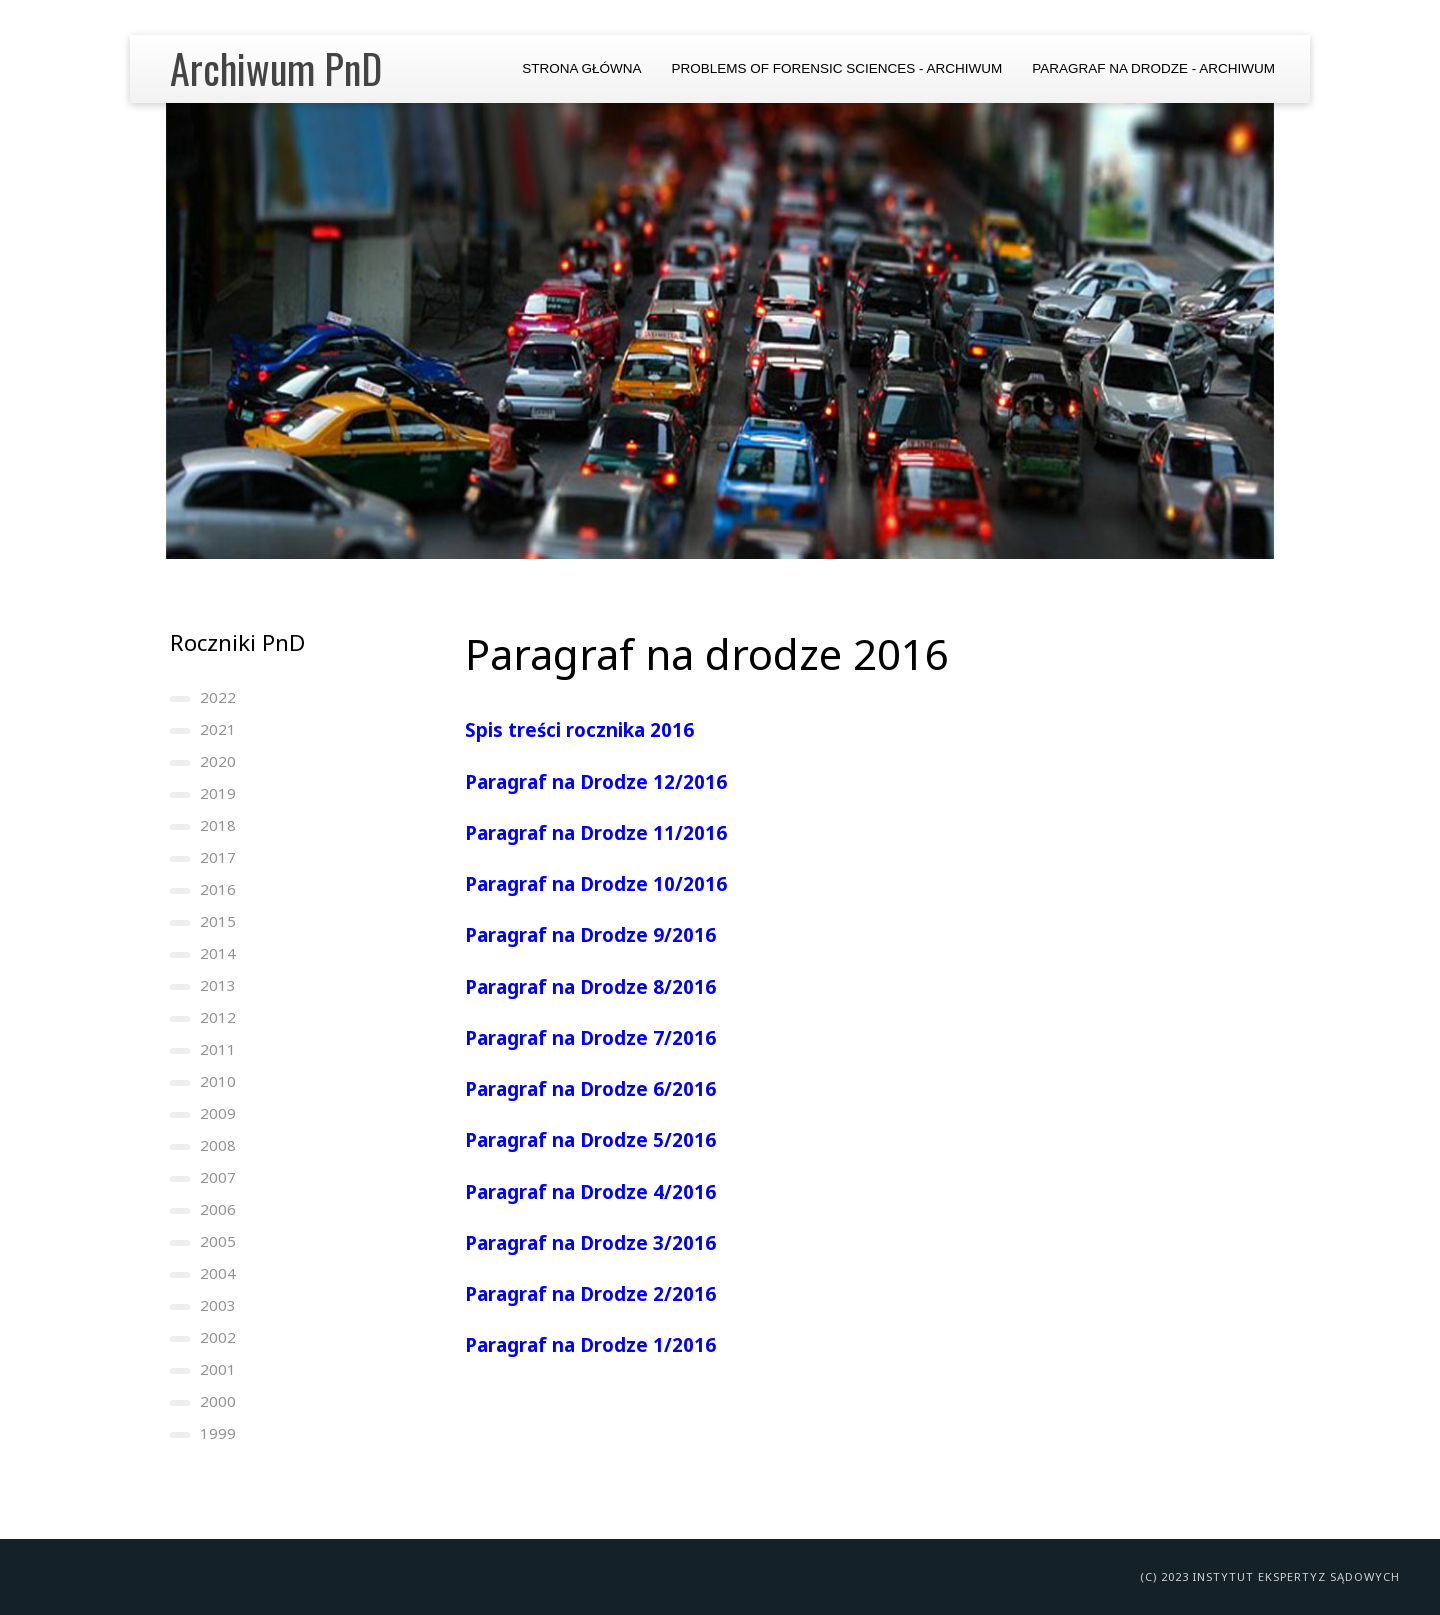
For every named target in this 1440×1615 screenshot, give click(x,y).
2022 (218, 697)
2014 (218, 953)
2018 (218, 825)
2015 (218, 921)
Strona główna (581, 68)
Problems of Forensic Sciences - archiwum (836, 68)
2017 (218, 857)
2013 (218, 985)
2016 (218, 889)
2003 (218, 1305)
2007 (218, 1177)
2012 (218, 1017)
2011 (218, 1049)
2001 (218, 1369)
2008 (218, 1145)
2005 (218, 1241)
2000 (218, 1401)
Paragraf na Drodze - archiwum (1153, 68)
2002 (218, 1337)
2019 (218, 793)
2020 (218, 761)
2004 (218, 1273)
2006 (218, 1209)
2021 (218, 729)
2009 (218, 1113)
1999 (218, 1433)
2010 (218, 1081)
